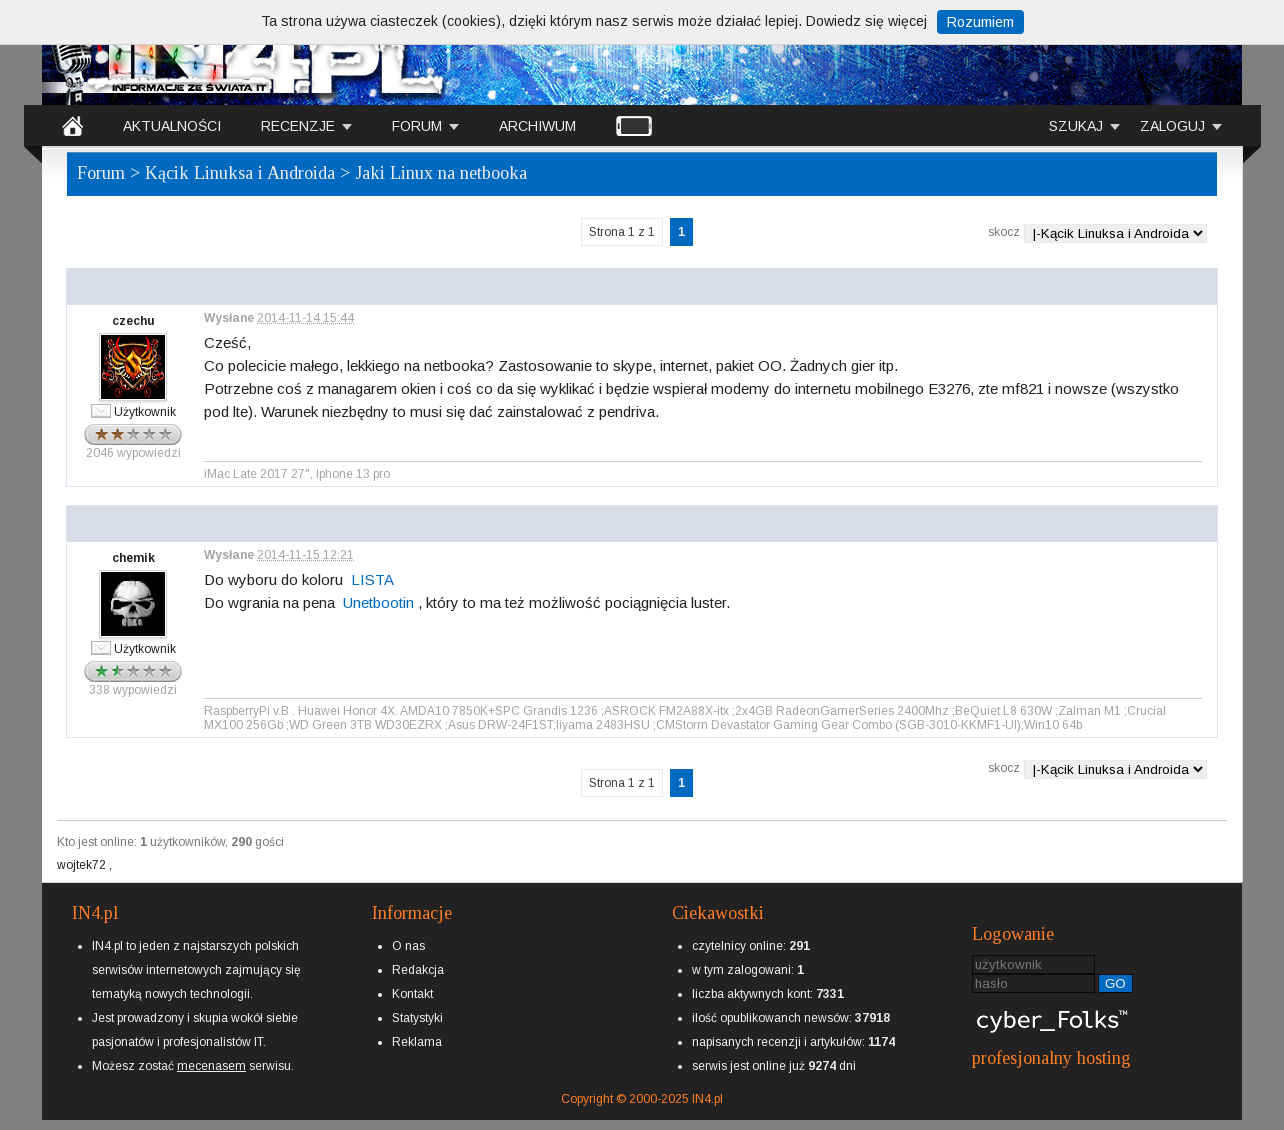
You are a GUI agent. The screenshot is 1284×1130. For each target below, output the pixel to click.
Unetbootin (378, 602)
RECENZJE (298, 126)
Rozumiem (980, 22)
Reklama (417, 1042)
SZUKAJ (1076, 126)
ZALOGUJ (1172, 126)
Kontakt (412, 994)
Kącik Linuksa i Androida (240, 173)
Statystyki (417, 1018)
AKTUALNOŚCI (172, 126)
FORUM (417, 126)
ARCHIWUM (537, 126)
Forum (101, 173)
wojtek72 (83, 865)
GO (1115, 983)
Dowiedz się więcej (866, 21)
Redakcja (418, 970)
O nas (408, 946)
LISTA (372, 579)
